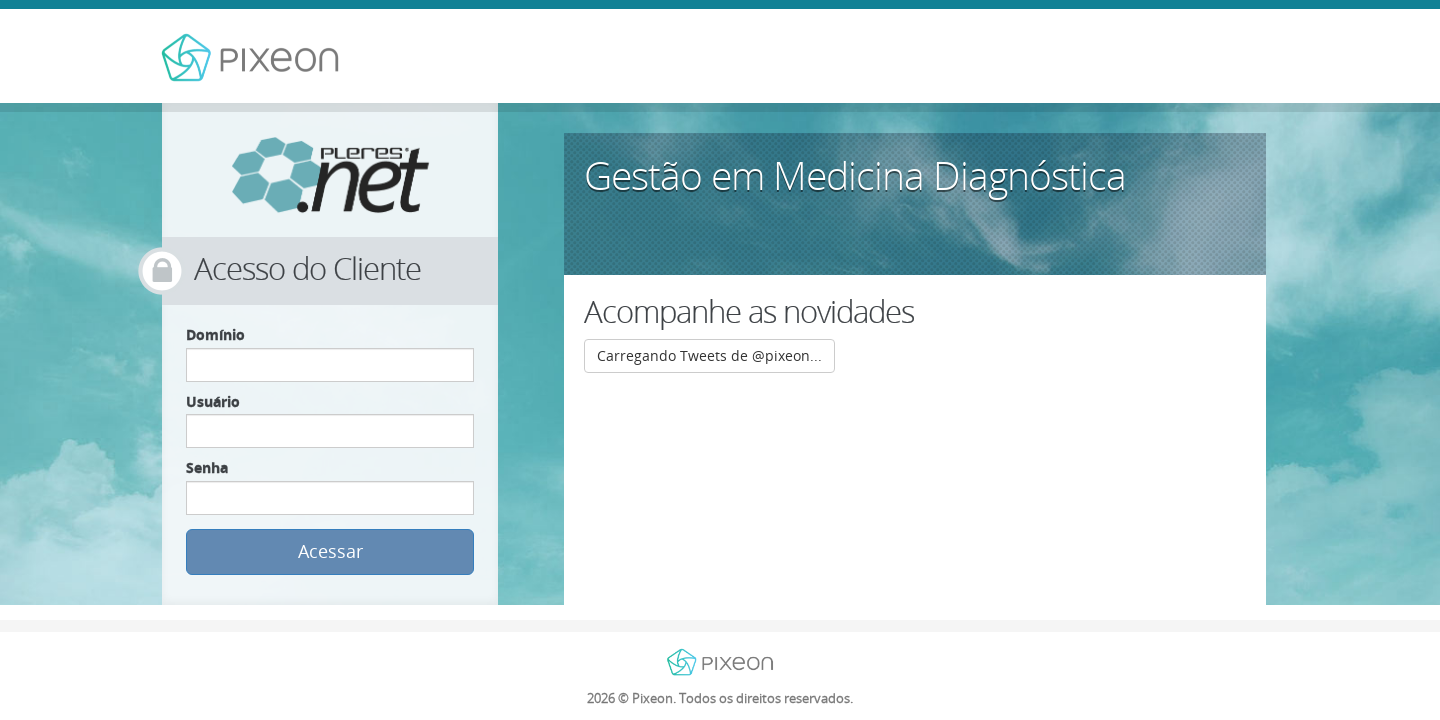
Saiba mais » (1110, 241)
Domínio (215, 334)
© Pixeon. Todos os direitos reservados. (720, 698)
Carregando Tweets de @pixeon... (709, 355)
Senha (207, 467)
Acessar (330, 551)
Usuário (213, 401)
